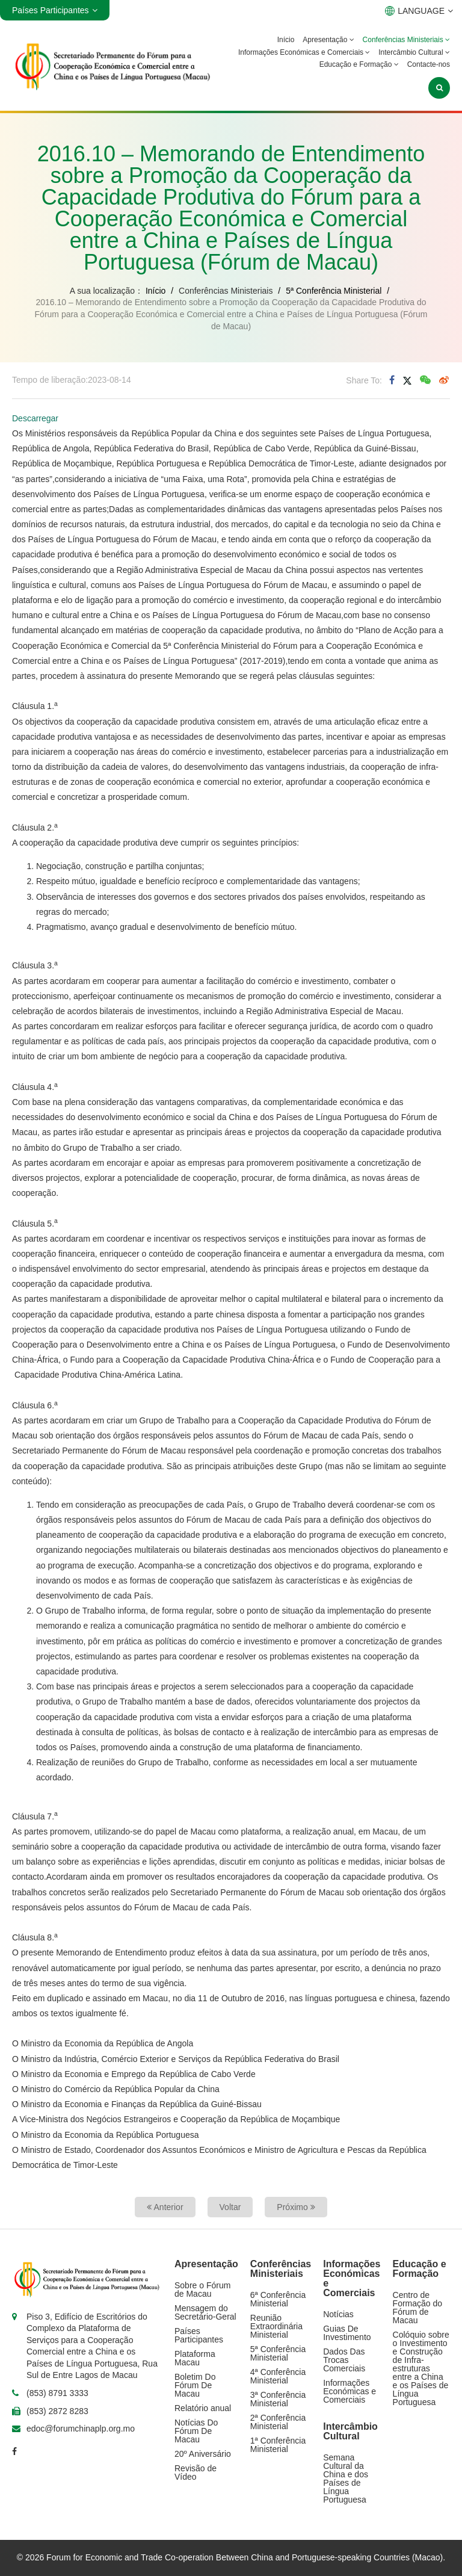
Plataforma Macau (194, 2358)
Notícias (338, 2314)
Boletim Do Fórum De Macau (194, 2385)
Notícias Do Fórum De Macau (196, 2431)
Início (286, 40)
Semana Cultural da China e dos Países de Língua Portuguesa (345, 2478)
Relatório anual (202, 2408)
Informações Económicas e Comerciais (304, 52)
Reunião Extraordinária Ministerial (276, 2326)
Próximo (296, 2207)
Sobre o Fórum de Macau (202, 2289)
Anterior (165, 2207)
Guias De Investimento (347, 2333)
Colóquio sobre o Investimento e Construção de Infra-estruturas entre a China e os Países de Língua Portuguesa (421, 2368)
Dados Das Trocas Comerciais (344, 2360)
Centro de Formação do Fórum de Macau (417, 2307)
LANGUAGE (419, 11)
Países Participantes (198, 2335)
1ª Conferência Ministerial (278, 2445)
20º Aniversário (202, 2454)
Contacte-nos (428, 64)
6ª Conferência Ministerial (278, 2299)
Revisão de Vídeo (195, 2472)
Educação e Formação (359, 64)
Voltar (230, 2207)
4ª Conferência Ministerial (278, 2376)
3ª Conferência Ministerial (278, 2399)
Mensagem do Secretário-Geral (205, 2312)
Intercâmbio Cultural (414, 52)
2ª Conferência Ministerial (278, 2422)
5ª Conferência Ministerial (333, 291)
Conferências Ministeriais (406, 40)
